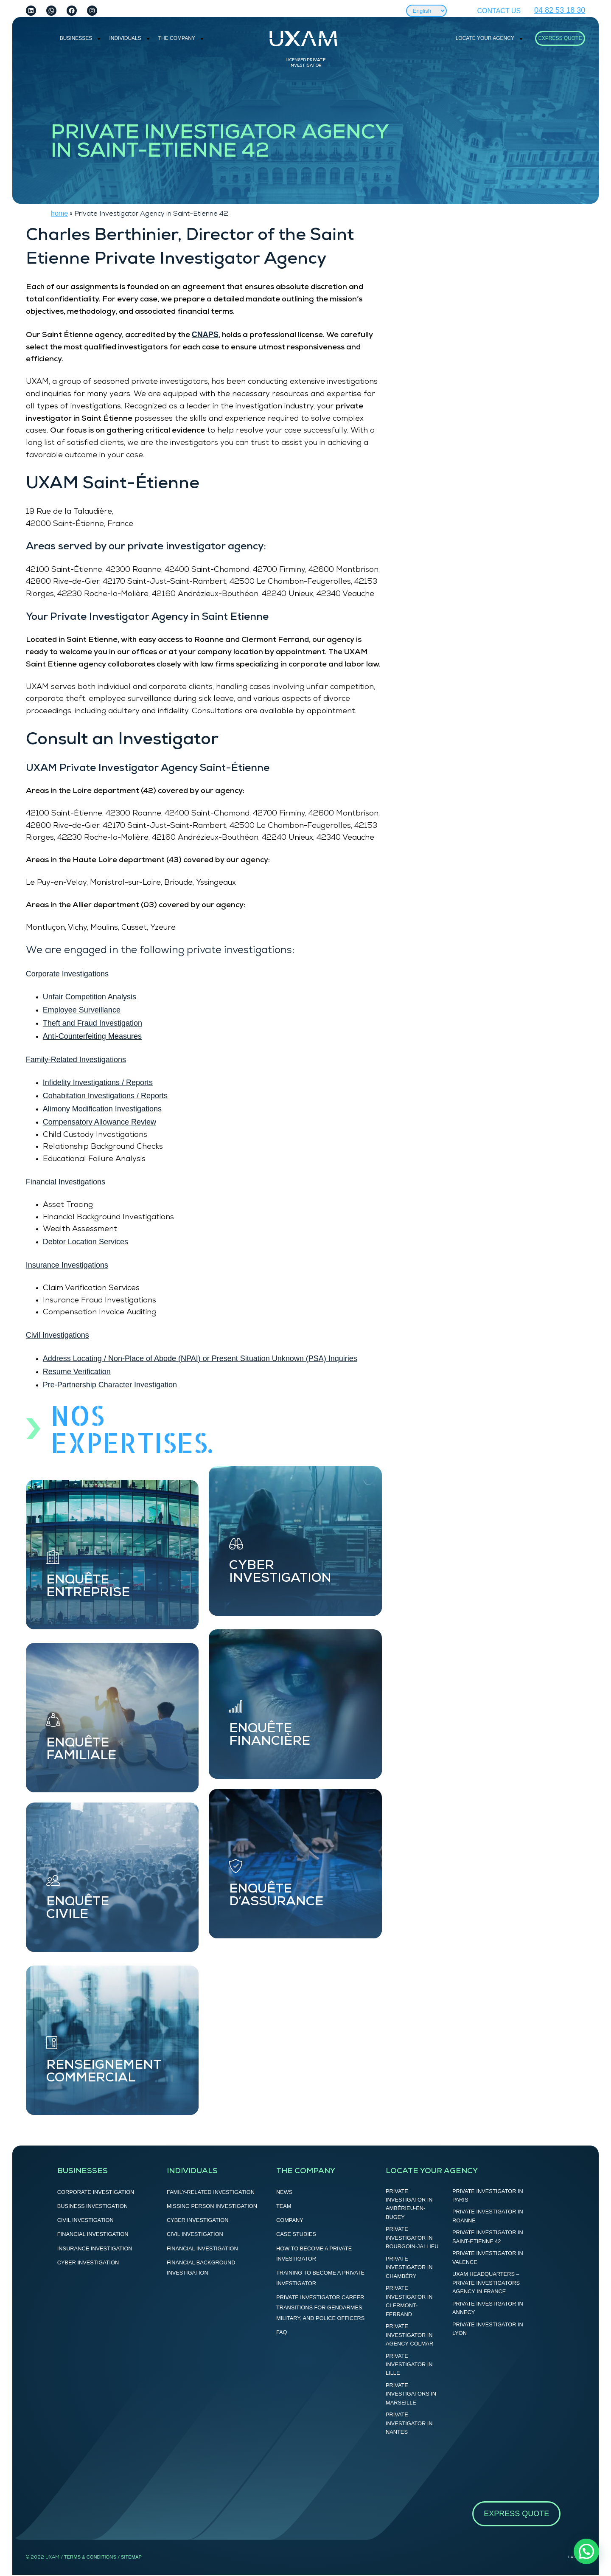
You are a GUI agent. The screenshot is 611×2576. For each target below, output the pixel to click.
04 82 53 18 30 (559, 10)
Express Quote (560, 38)
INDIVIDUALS (125, 38)
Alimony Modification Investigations (102, 1109)
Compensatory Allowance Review (99, 1122)
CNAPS (205, 334)
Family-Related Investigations (76, 1059)
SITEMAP (131, 2556)
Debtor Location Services (85, 1241)
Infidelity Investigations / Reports (98, 1082)
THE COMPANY (176, 38)
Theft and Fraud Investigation (92, 1023)
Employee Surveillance (82, 1010)
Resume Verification (77, 1371)
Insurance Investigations (67, 1265)
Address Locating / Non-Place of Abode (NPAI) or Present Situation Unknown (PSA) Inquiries (200, 1358)
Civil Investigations (57, 1335)
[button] (586, 2551)
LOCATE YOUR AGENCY (485, 38)
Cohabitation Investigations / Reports (105, 1095)
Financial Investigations (65, 1182)
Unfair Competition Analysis (89, 997)
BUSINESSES (76, 38)
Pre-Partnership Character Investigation (110, 1385)
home (59, 213)
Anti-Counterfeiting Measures (92, 1036)
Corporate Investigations (67, 974)
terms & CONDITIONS (90, 2556)
